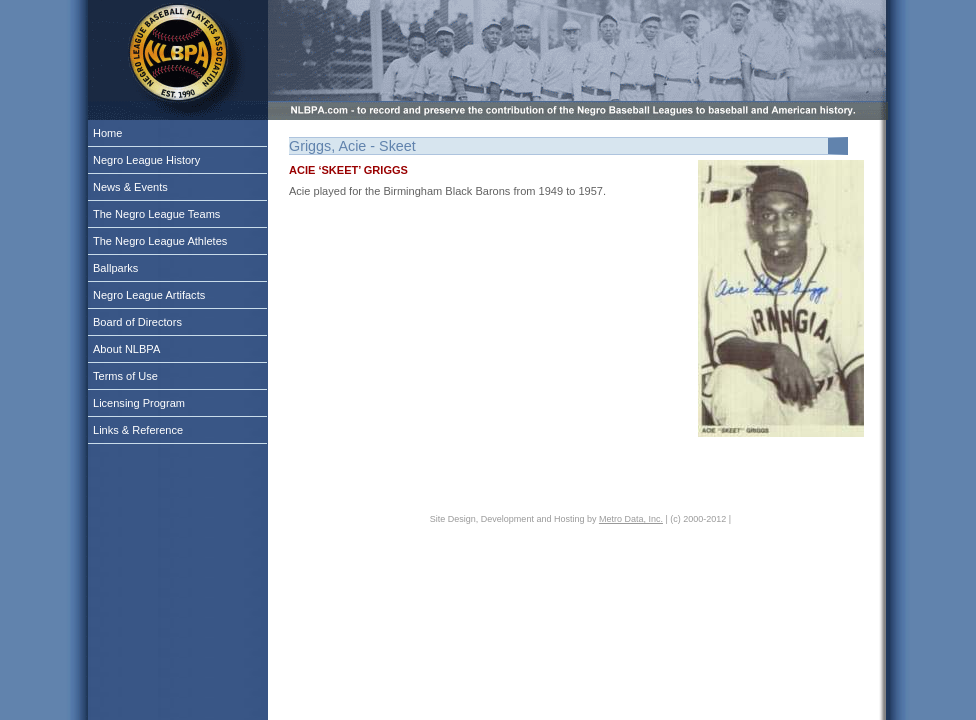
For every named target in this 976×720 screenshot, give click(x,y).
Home (107, 133)
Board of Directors (137, 322)
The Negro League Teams (156, 214)
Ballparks (115, 268)
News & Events (130, 187)
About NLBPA (126, 349)
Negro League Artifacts (149, 295)
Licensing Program (139, 403)
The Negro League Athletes (160, 241)
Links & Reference (138, 430)
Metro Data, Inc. (631, 519)
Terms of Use (125, 376)
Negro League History (146, 160)
